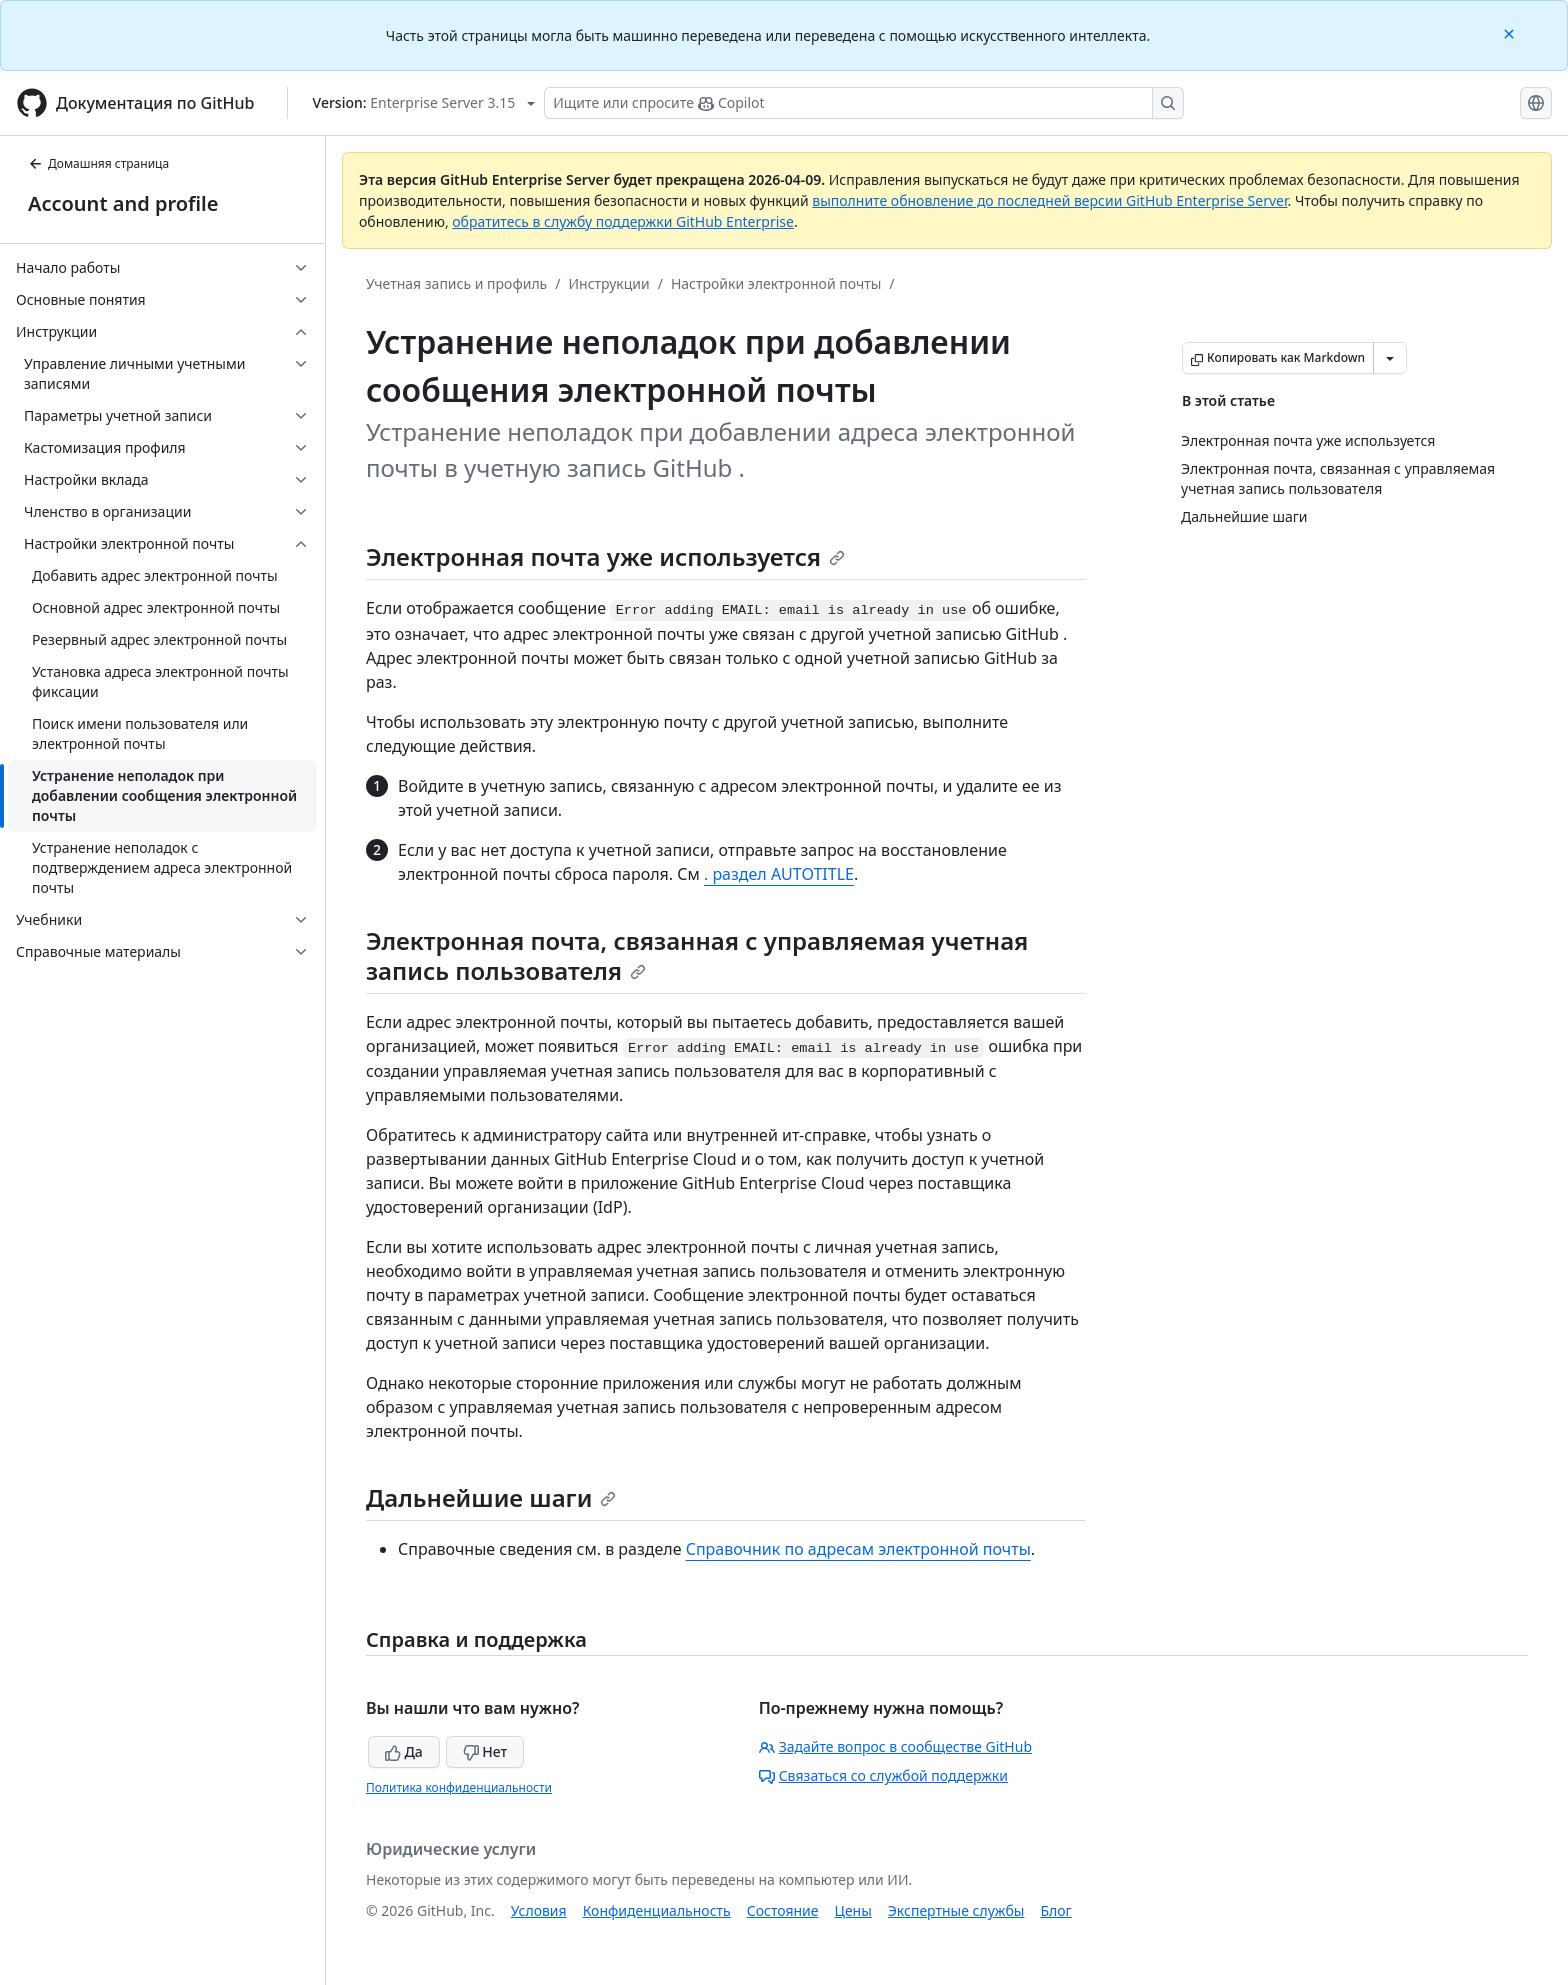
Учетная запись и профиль (456, 283)
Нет (485, 1751)
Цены (853, 1910)
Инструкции (608, 283)
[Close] (1511, 32)
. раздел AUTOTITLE (779, 874)
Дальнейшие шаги (491, 1497)
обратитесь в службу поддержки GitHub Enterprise (623, 221)
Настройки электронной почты (776, 283)
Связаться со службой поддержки (883, 1775)
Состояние (783, 1910)
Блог (1055, 1910)
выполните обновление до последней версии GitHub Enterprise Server (1049, 200)
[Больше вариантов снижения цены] (1390, 358)
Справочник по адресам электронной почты (858, 1549)
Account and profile (123, 203)
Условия (539, 1910)
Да (404, 1751)
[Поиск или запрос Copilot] (864, 103)
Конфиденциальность (657, 1910)
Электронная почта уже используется (605, 556)
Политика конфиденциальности (459, 1787)
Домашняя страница (98, 163)
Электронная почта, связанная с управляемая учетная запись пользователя (697, 955)
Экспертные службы (956, 1910)
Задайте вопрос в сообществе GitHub (895, 1746)
